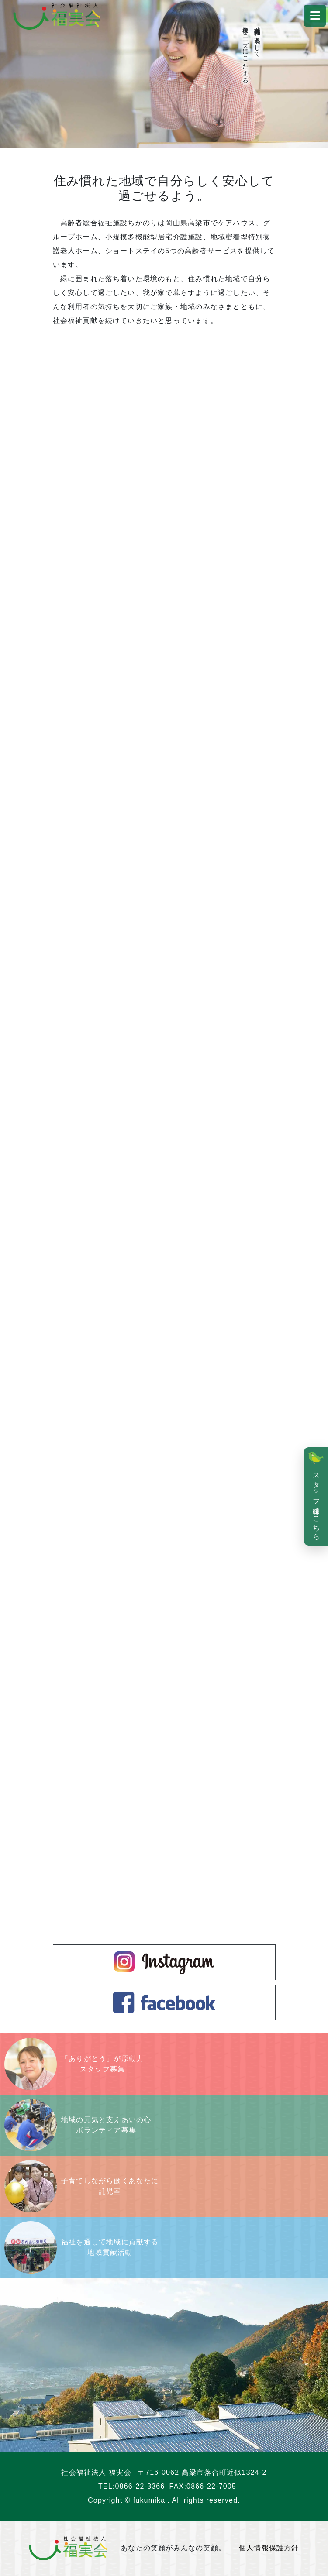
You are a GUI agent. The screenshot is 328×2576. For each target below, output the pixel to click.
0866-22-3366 (140, 2486)
